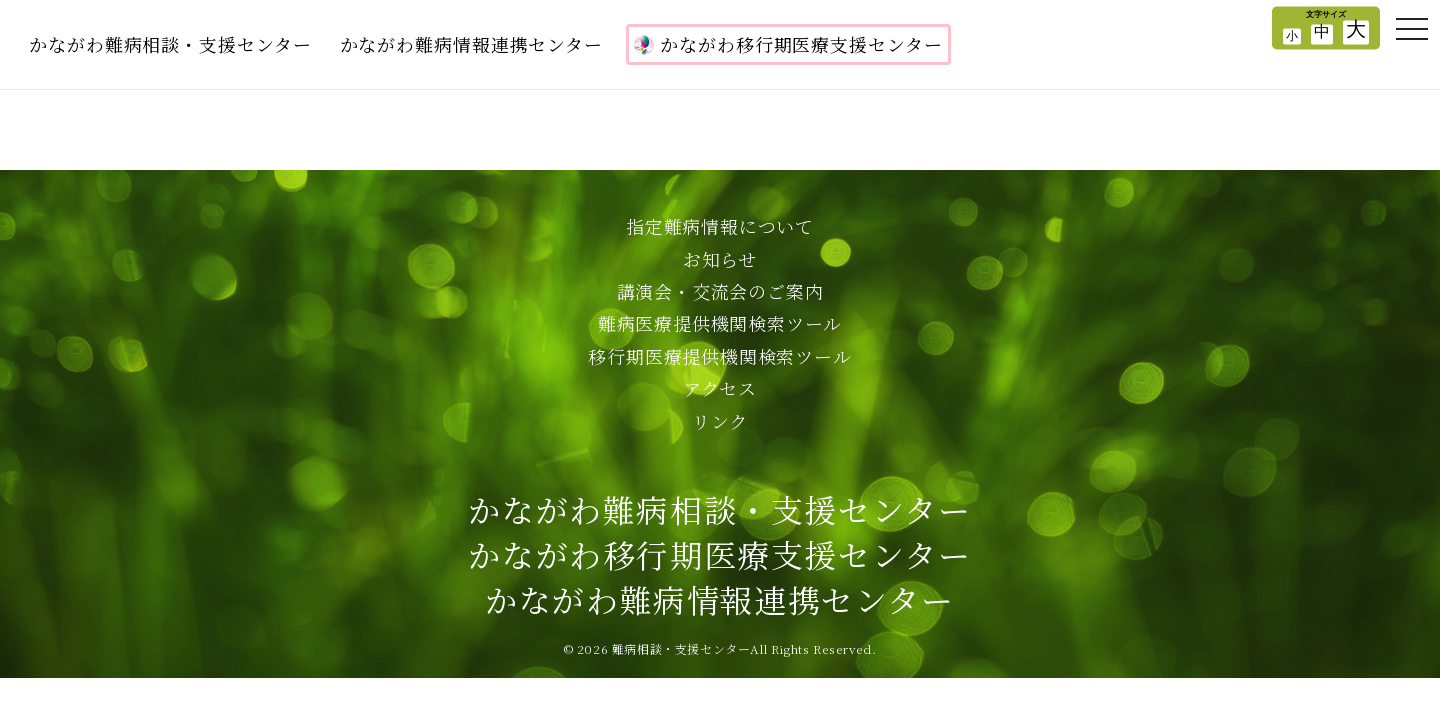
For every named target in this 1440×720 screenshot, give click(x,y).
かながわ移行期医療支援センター (788, 44)
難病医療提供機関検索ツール (720, 323)
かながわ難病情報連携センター (472, 44)
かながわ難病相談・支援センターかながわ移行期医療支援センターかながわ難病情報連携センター (719, 554)
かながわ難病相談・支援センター (170, 44)
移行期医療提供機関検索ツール (719, 356)
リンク (720, 421)
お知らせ (720, 259)
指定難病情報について (720, 226)
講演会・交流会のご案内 (720, 291)
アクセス (720, 388)
